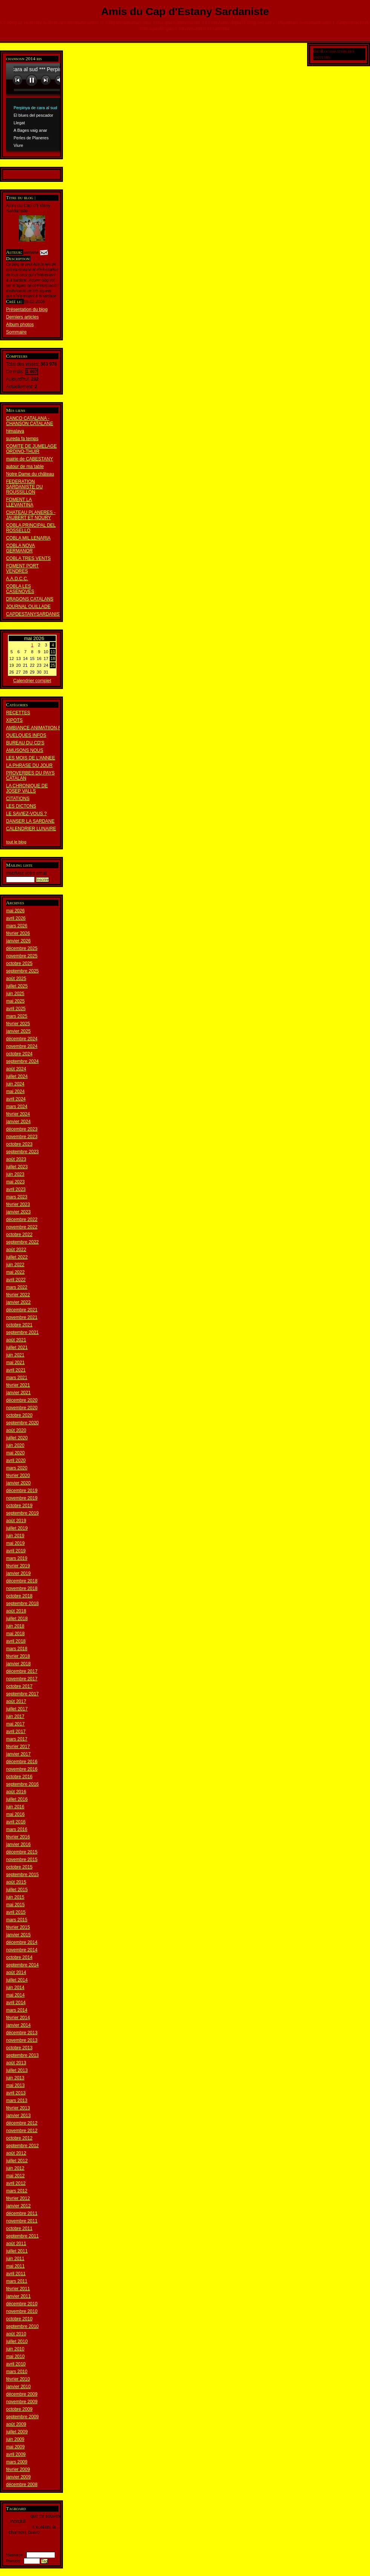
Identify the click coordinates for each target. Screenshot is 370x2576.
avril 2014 (16, 2002)
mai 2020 (15, 1453)
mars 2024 (17, 1106)
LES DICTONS (21, 806)
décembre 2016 (21, 1761)
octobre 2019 (19, 1505)
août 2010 (16, 2334)
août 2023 (16, 1159)
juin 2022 (15, 1264)
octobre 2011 (19, 2228)
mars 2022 (17, 1287)
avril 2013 (16, 2093)
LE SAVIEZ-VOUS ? (26, 813)
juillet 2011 (17, 2251)
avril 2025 (16, 1008)
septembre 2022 (22, 1242)
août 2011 (16, 2243)
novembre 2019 (21, 1498)
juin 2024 (15, 1084)
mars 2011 (17, 2281)
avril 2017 (16, 1731)
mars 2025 (17, 1016)
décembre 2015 (21, 1852)
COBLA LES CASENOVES (20, 589)
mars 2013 (17, 2100)
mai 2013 (15, 2085)
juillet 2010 (17, 2341)
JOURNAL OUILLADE (28, 606)
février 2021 (18, 1385)
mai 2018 (15, 1633)
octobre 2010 (19, 2318)
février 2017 (18, 1746)
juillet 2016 (17, 1799)
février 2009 (18, 2469)
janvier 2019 (18, 1573)
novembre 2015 (21, 1859)
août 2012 (16, 2153)
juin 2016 (15, 1806)
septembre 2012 (22, 2145)
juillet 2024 (17, 1076)
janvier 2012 (18, 2206)
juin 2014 (15, 1987)
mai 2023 (15, 1181)
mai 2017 (15, 1724)
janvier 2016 (18, 1844)
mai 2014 (15, 1995)
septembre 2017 (22, 1694)
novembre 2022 (21, 1227)
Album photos (20, 324)
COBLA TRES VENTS (28, 558)
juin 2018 (15, 1626)
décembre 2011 (21, 2213)
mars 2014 (17, 2010)
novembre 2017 (21, 1678)
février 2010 (18, 2379)
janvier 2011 (18, 2296)
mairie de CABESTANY (29, 459)
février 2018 (18, 1656)
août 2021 (16, 1340)
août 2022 (16, 1249)
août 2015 (16, 1882)
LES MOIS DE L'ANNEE (30, 758)
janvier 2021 (18, 1392)
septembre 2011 (22, 2236)
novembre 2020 (21, 1407)
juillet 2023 (17, 1166)
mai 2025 (15, 1001)
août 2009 (16, 2424)
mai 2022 (15, 1272)
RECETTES (18, 712)
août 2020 (16, 1430)
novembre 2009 (21, 2401)
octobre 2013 (19, 2047)
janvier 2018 (18, 1663)
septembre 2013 (22, 2055)
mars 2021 (17, 1377)
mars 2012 (17, 2190)
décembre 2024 (21, 1038)
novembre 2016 (21, 1769)
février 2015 (18, 1927)
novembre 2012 (21, 2130)
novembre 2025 (21, 956)
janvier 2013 (18, 2115)
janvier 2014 (18, 2025)
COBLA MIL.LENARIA (28, 538)
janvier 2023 (18, 1212)
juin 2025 (15, 993)
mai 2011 (15, 2266)
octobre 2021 (19, 1325)
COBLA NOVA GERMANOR (20, 548)
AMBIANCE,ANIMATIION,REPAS (39, 727)
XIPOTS (14, 720)
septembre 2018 (22, 1603)
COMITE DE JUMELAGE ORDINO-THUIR (31, 449)
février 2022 (18, 1294)
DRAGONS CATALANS (30, 599)
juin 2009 (15, 2439)
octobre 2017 (19, 1686)
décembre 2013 (21, 2032)
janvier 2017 (18, 1754)
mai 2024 (15, 1091)
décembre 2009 (21, 2394)
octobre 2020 (19, 1415)
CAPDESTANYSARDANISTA (35, 614)
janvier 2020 (18, 1483)
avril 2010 (16, 2364)
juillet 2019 (17, 1528)
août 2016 (16, 1791)
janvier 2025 (18, 1031)
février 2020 (18, 1475)
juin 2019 (15, 1535)
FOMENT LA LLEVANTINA (19, 502)
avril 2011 (16, 2273)
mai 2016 (15, 1814)
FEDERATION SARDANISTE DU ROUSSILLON (24, 487)
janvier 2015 (18, 1934)
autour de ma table (25, 466)
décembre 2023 (21, 1129)
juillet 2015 (17, 1889)
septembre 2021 (22, 1332)
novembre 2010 (21, 2311)
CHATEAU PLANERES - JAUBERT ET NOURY (30, 515)
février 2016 (18, 1837)
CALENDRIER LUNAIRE (31, 828)
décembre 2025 (21, 948)
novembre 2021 (21, 1317)
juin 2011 (15, 2258)
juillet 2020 (17, 1437)
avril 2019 (16, 1550)
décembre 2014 (21, 1942)
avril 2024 (16, 1099)
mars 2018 (17, 1648)
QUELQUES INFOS (26, 735)
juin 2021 (15, 1355)
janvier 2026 (18, 941)
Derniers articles (22, 317)
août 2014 (16, 1972)
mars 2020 (17, 1468)
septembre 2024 (22, 1061)
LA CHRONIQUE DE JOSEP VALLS (27, 788)
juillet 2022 (17, 1257)
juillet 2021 (17, 1347)
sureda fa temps (22, 438)
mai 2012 (15, 2175)
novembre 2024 (21, 1046)
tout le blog (16, 842)
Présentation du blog (26, 309)
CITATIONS (17, 798)
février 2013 (18, 2108)
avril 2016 (16, 1822)
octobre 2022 (19, 1234)
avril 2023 (16, 1189)
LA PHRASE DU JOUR (29, 765)
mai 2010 (15, 2356)
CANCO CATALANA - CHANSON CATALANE (29, 421)
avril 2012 (16, 2183)
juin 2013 (15, 2078)
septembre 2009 (22, 2416)
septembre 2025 (22, 971)
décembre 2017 (21, 1671)
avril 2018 (16, 1641)
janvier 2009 (18, 2477)
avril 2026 (16, 918)
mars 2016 (17, 1829)
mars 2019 (17, 1558)
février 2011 (18, 2288)
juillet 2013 (17, 2070)
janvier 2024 (18, 1121)
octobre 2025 (19, 963)
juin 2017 (15, 1716)
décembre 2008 (21, 2484)
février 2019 (18, 1565)
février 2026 (18, 933)
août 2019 (16, 1520)
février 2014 (18, 2017)
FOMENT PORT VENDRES (22, 568)
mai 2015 (15, 1904)
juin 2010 (15, 2349)
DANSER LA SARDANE (30, 821)
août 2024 (16, 1069)
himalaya (15, 431)
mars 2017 (17, 1739)
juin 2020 (15, 1445)
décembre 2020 (21, 1400)
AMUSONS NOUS (24, 750)
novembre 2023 (21, 1136)
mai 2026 (15, 910)
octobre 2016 (19, 1776)
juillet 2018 (17, 1618)
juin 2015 (15, 1897)
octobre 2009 (19, 2409)
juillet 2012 (17, 2160)
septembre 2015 (22, 1874)
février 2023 (18, 1204)
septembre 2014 (22, 1965)
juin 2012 (15, 2168)
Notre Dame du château (30, 474)
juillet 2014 (17, 1980)
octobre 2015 (19, 1867)
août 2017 (16, 1701)
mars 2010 (17, 2371)
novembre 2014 (21, 1950)
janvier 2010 (18, 2386)
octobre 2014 (19, 1957)
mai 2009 (15, 2446)
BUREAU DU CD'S (25, 742)
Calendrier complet (32, 680)
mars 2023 (17, 1197)
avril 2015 (16, 1912)
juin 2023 (15, 1174)
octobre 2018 (19, 1596)
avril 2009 (16, 2454)
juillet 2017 (17, 1709)
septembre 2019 (22, 1513)
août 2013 (16, 2062)
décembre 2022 (21, 1219)
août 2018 (16, 1611)
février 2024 (18, 1114)
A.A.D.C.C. (17, 578)
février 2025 (18, 1023)
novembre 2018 (21, 1588)
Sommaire (16, 332)
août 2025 (16, 978)
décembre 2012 (21, 2123)
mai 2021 (15, 1362)
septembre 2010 (22, 2326)
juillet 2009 (17, 2431)
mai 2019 (15, 1543)
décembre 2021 (21, 1309)
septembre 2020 (22, 1422)
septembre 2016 (22, 1784)
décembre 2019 (21, 1490)
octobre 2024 (19, 1053)
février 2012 (18, 2198)
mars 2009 (17, 2462)
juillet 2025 (17, 986)
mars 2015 (17, 1919)
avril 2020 (16, 1460)
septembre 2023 (22, 1151)
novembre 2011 (21, 2221)
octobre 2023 (19, 1144)
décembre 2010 (21, 2303)
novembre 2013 (21, 2040)
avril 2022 (16, 1279)
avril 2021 (16, 1370)
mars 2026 (17, 925)
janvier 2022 (18, 1302)
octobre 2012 (19, 2138)
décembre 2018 (21, 1581)
